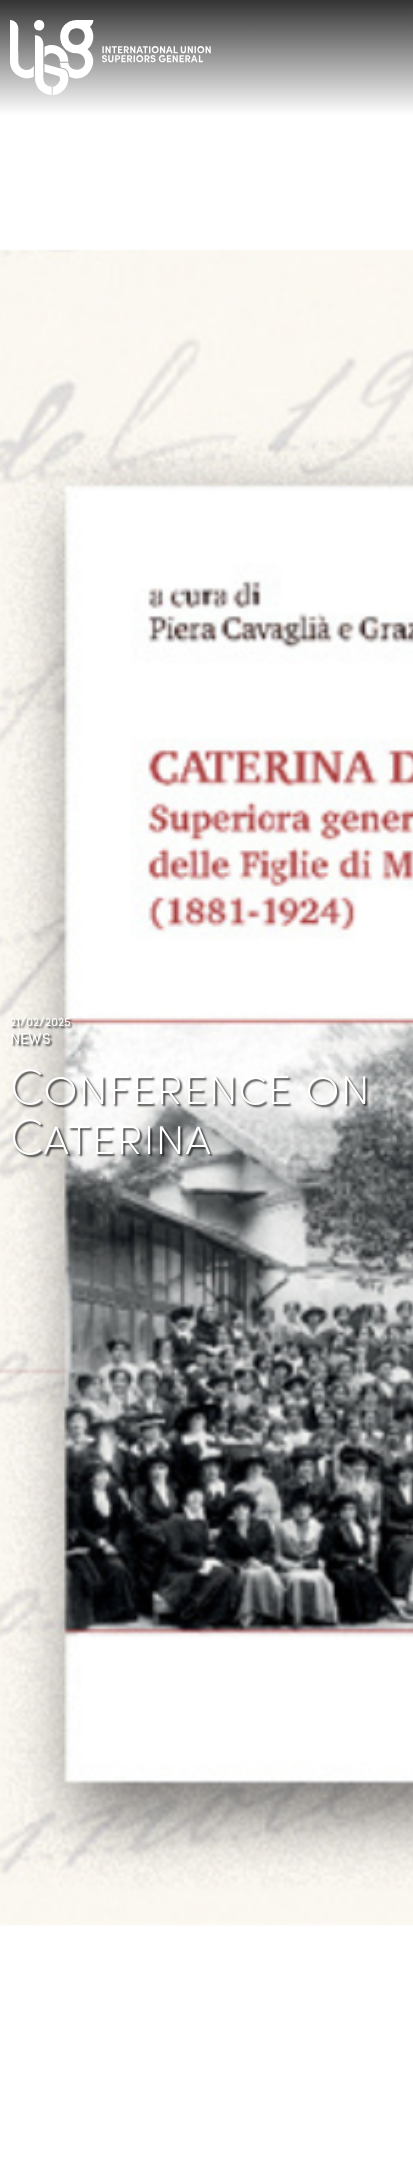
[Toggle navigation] (393, 50)
